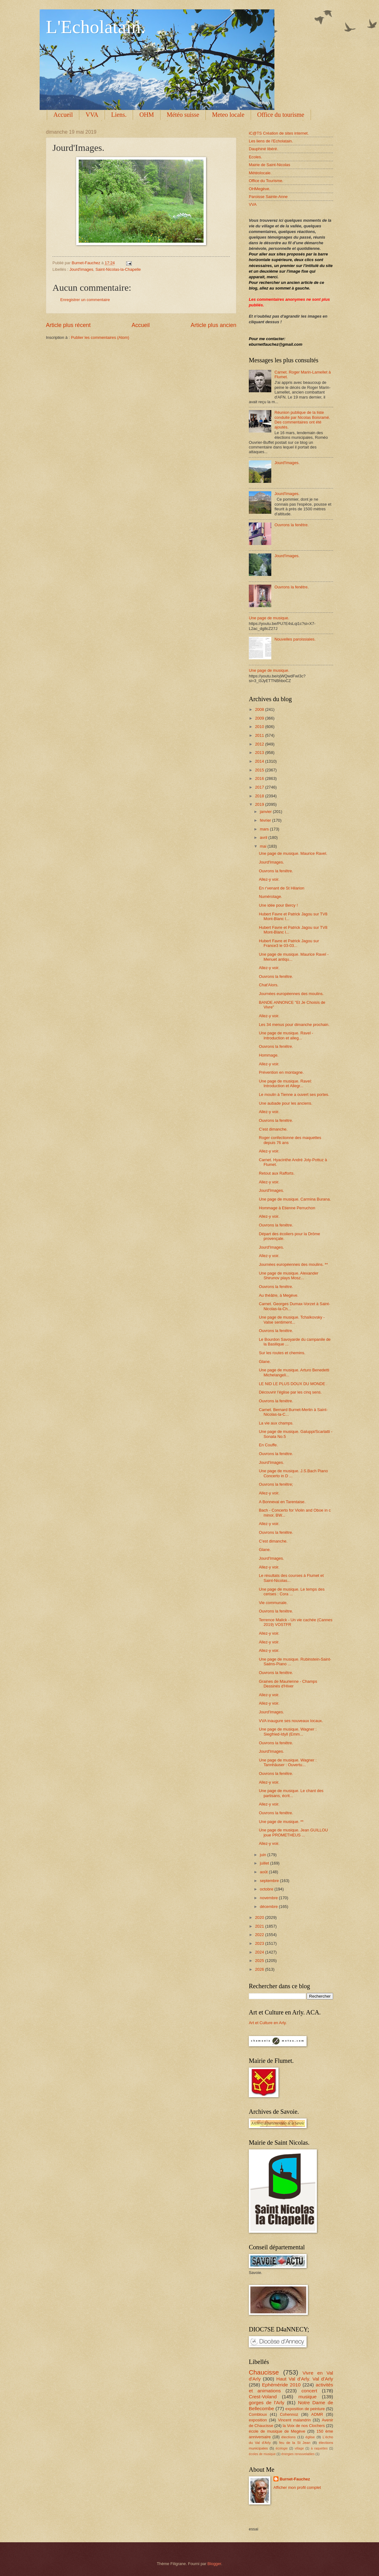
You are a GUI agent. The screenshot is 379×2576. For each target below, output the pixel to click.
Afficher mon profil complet (297, 2487)
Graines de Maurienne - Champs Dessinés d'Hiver (288, 1683)
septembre (270, 1880)
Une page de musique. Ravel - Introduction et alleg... (286, 1035)
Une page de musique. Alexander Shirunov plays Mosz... (288, 1275)
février (266, 820)
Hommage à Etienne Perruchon (287, 1208)
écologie (282, 2448)
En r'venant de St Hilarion (281, 888)
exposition (258, 2420)
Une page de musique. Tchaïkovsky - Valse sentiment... (292, 1319)
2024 (260, 1952)
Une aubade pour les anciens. (285, 1103)
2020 (260, 1917)
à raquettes (319, 2448)
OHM (146, 114)
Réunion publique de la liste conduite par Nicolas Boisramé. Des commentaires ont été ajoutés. (302, 419)
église (310, 2437)
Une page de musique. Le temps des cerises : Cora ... (291, 1591)
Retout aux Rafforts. (276, 1173)
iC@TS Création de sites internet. (279, 133)
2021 (260, 1926)
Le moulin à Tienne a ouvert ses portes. (294, 1094)
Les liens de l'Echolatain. (271, 141)
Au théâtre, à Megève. (278, 1295)
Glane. (265, 1361)
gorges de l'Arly (266, 2402)
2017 (260, 787)
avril (264, 837)
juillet (265, 1863)
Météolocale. (260, 173)
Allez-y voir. (269, 879)
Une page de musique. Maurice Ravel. (293, 853)
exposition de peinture (305, 2408)
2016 (260, 778)
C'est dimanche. (273, 1129)
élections (288, 2437)
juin (263, 1854)
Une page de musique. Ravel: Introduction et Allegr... (285, 1083)
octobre (267, 1889)
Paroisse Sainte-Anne (268, 196)
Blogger (214, 2563)
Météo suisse (183, 114)
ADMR (317, 2414)
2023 (260, 1943)
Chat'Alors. (268, 985)
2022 (260, 1934)
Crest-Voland (263, 2396)
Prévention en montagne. (281, 1072)
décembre (269, 1906)
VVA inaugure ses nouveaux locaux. (291, 1720)
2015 (260, 770)
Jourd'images (81, 269)
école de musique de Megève (277, 2431)
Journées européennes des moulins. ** (293, 1264)
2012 (260, 744)
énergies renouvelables (297, 2454)
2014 (260, 761)
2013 (260, 752)
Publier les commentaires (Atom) (100, 337)
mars (265, 829)
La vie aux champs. (276, 1423)
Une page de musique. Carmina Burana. (295, 1199)
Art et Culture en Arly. (268, 2022)
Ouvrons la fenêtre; (276, 1484)
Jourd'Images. (286, 462)
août (264, 1872)
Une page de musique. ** (281, 1821)
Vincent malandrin (294, 2420)
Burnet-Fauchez (295, 2479)
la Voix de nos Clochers (304, 2425)
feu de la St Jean (294, 2443)
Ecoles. (255, 157)
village (299, 2448)
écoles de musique (262, 2454)
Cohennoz (289, 2414)
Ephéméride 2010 (281, 2384)
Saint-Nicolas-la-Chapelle (118, 269)
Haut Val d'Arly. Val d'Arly (304, 2378)
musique (307, 2396)
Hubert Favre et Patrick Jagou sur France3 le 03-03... (289, 943)
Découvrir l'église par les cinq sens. (290, 1392)
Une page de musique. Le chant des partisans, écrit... (291, 1793)
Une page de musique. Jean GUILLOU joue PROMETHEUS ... (293, 1832)
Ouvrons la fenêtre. (291, 525)
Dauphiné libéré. (263, 148)
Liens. (118, 114)
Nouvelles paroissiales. (295, 639)
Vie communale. (273, 1602)
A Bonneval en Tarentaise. (282, 1501)
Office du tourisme (280, 114)
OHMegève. (259, 188)
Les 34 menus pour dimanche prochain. (294, 1024)
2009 (260, 718)
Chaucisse (264, 2372)
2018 (260, 796)
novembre (269, 1897)
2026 (260, 1969)
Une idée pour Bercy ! (278, 905)
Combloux (258, 2414)
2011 (260, 735)
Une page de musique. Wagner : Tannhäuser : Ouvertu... (288, 1762)
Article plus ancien (213, 325)
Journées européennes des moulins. (291, 993)
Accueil (63, 114)
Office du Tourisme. (266, 180)
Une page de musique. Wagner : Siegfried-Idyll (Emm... (288, 1731)
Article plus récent (68, 325)
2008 (260, 709)
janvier (266, 811)
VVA (92, 114)
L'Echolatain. (95, 27)
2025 (260, 1960)
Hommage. (268, 1055)
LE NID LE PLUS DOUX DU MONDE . (293, 1383)
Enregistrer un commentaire (85, 299)
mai (263, 846)
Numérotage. (270, 896)
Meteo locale (228, 114)
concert (309, 2390)
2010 (260, 726)
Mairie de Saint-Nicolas (269, 164)
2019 (260, 804)
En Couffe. (268, 1445)
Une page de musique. (269, 618)
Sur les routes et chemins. (282, 1352)
